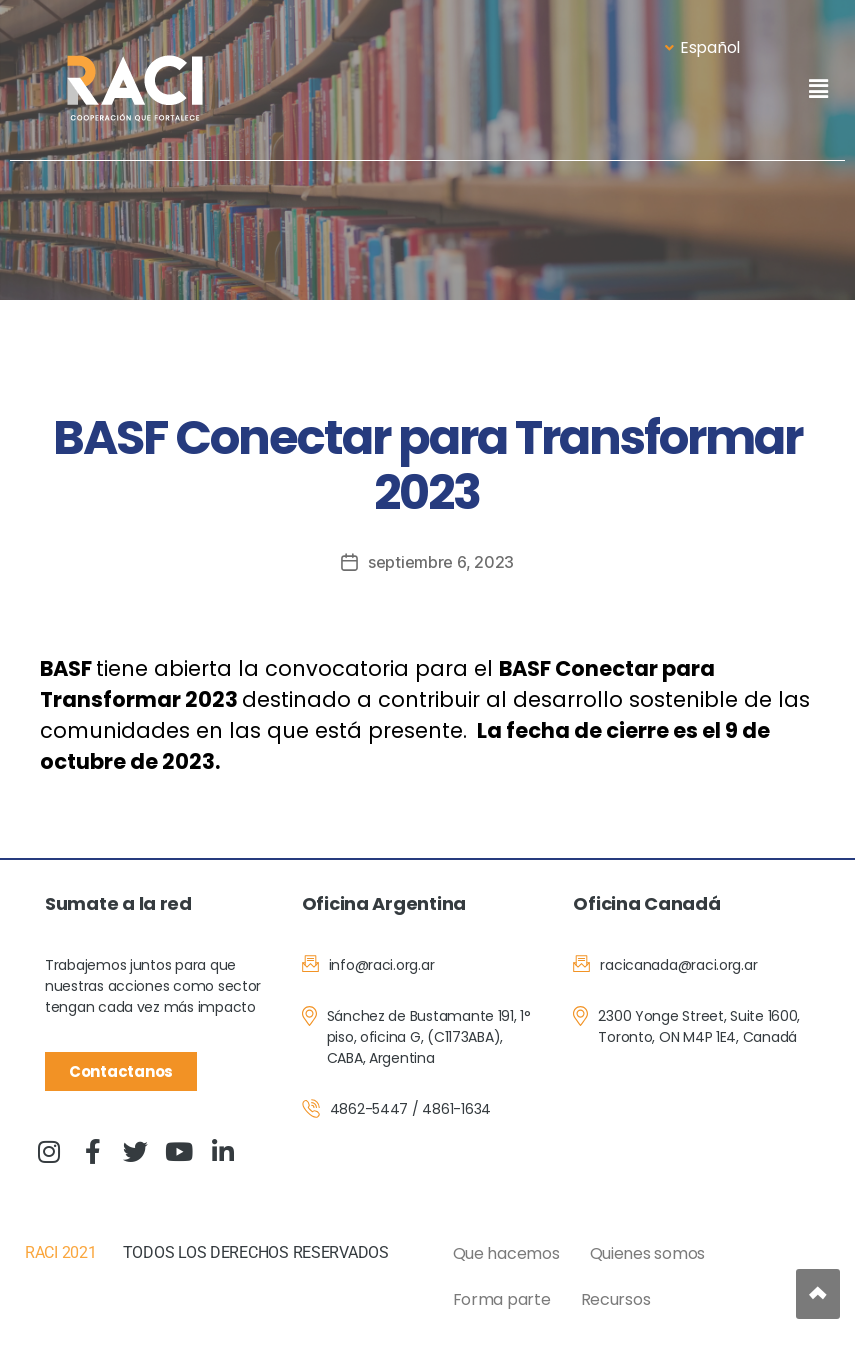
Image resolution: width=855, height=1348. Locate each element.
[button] (818, 88)
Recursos (616, 1299)
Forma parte (502, 1299)
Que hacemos (506, 1253)
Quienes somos (648, 1253)
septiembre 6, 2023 (441, 562)
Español (702, 47)
